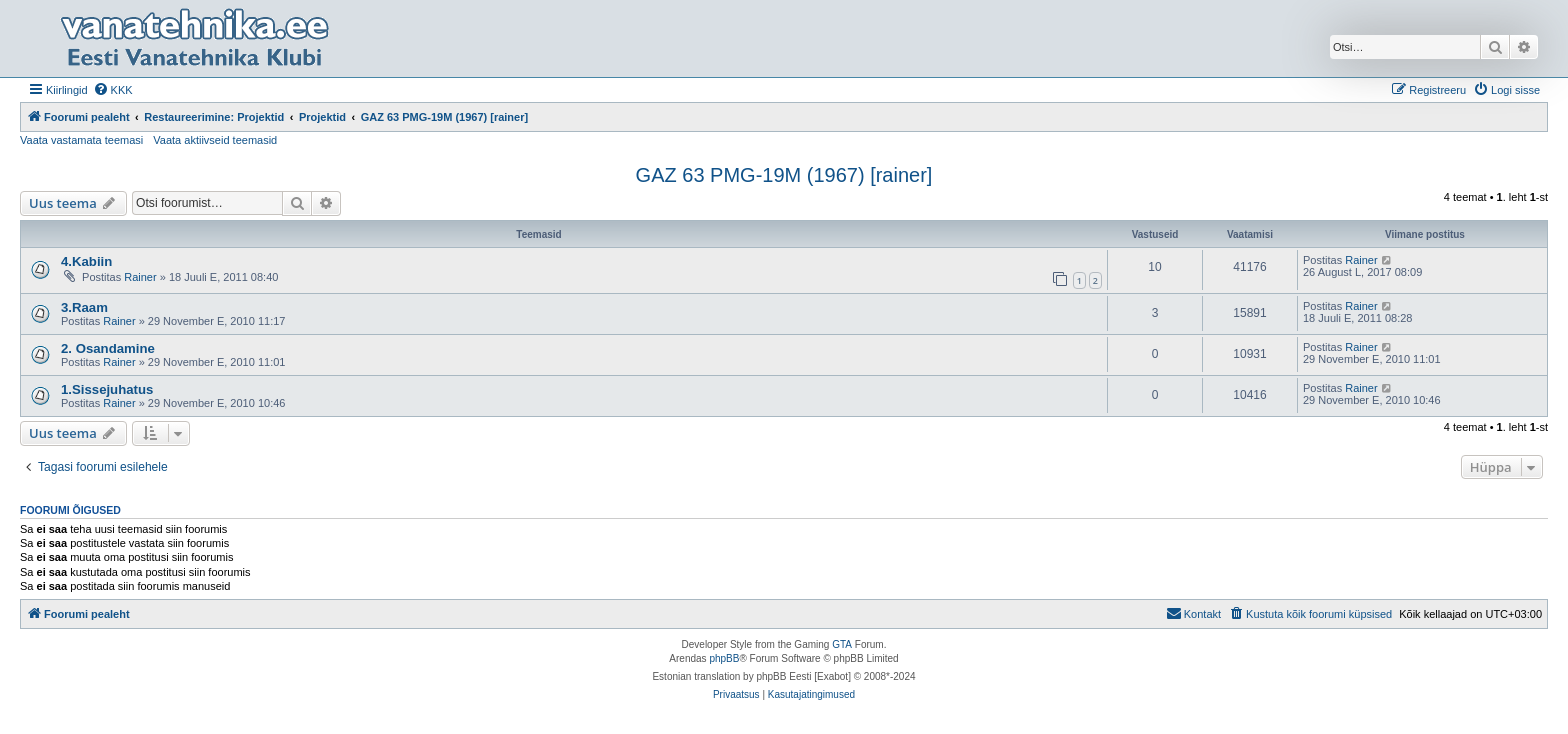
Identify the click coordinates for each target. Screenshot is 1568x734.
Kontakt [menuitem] (1193, 613)
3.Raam (84, 307)
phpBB (724, 658)
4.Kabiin (86, 261)
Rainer (140, 277)
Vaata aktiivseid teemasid (215, 140)
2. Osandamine (108, 348)
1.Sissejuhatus (107, 389)
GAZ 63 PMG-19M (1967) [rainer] (784, 175)
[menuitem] (113, 90)
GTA (842, 644)
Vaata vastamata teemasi (81, 140)
